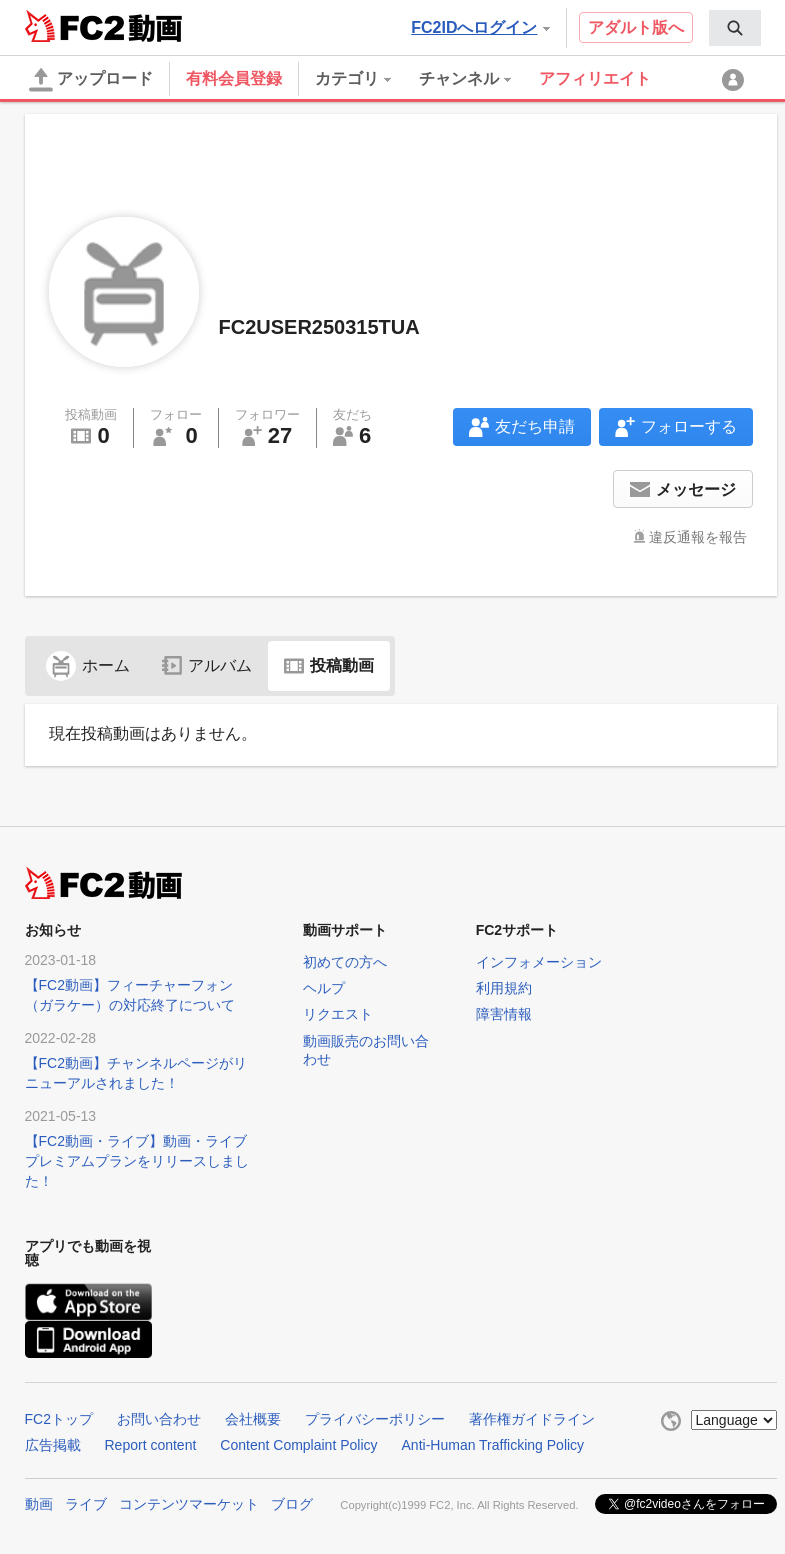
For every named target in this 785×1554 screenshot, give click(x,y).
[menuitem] (735, 28)
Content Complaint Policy (298, 1445)
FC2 (74, 26)
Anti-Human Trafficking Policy (493, 1445)
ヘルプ (324, 988)
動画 (39, 1504)
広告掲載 (53, 1445)
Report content (151, 1445)
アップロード (91, 80)
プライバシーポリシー (375, 1419)
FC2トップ (59, 1419)
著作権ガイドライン (532, 1419)
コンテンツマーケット (189, 1504)
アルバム (207, 665)
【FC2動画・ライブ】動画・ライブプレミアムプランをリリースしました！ (137, 1161)
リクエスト (338, 1014)
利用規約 (504, 988)
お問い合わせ (159, 1419)
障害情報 (504, 1014)
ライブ (86, 1504)
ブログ (292, 1504)
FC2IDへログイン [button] (480, 27)
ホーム (88, 665)
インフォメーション (539, 962)
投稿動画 (329, 665)
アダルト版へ (636, 27)
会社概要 (253, 1419)
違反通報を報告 (698, 537)
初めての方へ (345, 962)
